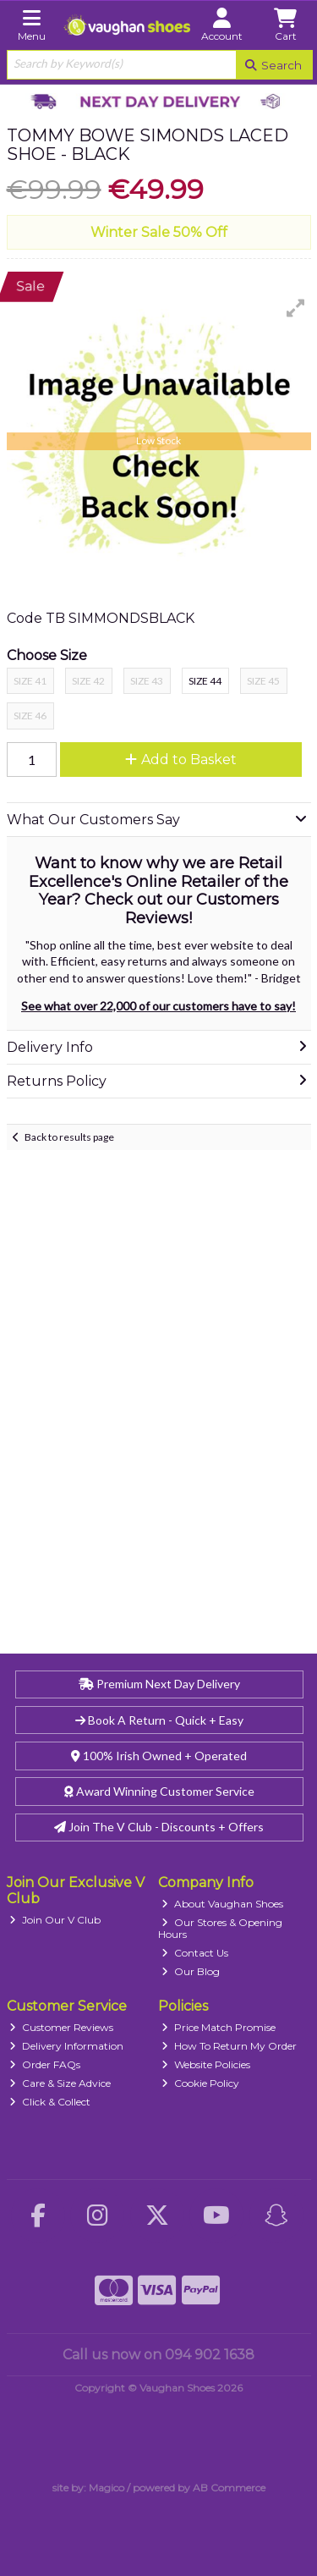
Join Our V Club (55, 1919)
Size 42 (88, 680)
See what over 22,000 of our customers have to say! (158, 1006)
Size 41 (30, 680)
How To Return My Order (229, 2045)
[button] (295, 308)
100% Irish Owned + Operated (159, 1755)
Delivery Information (66, 2045)
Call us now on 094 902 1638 (158, 2355)
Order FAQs (44, 2064)
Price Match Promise (218, 2027)
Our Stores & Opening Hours (220, 1928)
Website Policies (205, 2064)
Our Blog (190, 1971)
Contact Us (194, 1952)
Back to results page (69, 1137)
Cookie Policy (200, 2083)
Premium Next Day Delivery (159, 1683)
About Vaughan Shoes (222, 1903)
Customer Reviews (61, 2027)
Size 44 (205, 680)
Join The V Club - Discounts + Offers (159, 1826)
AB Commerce (229, 2487)
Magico (106, 2487)
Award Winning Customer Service (159, 1791)
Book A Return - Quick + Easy (159, 1720)
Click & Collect (49, 2101)
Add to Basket (181, 759)
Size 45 (263, 680)
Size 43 (146, 680)
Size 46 (30, 715)
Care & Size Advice (60, 2083)
